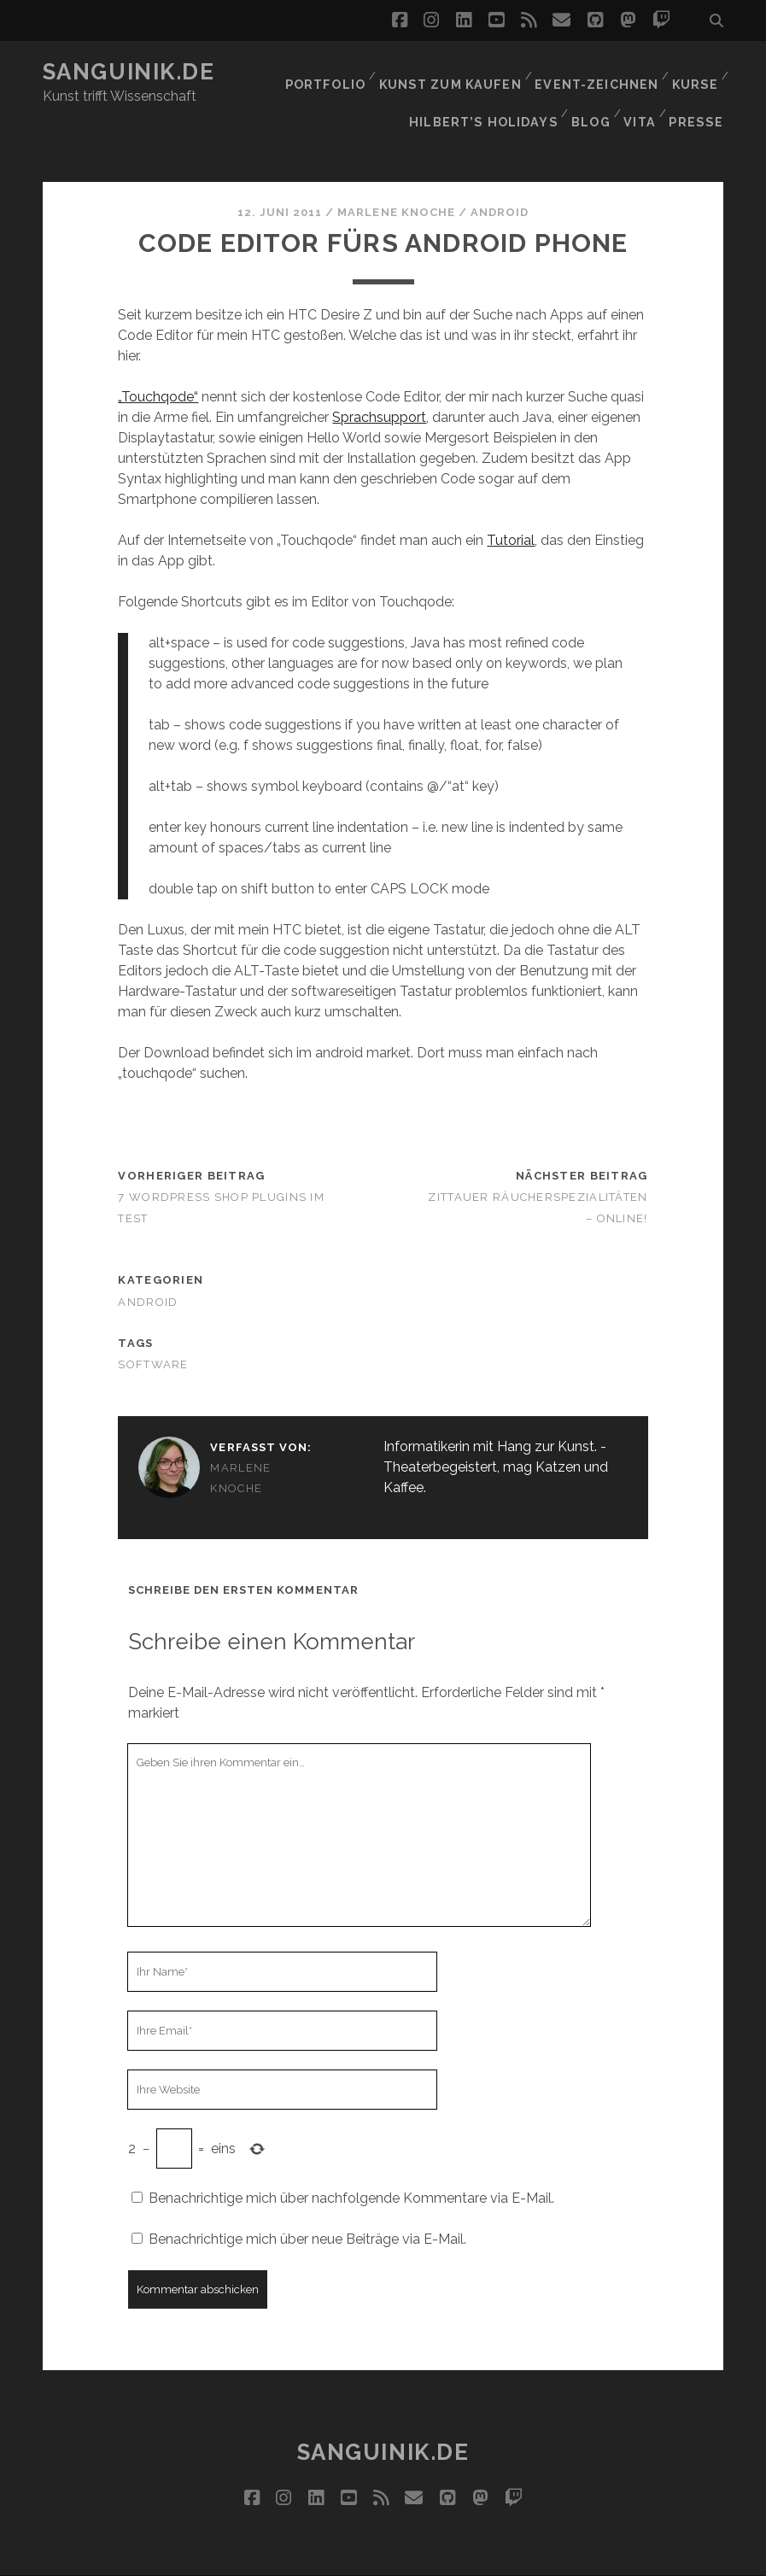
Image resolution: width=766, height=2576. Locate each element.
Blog (588, 93)
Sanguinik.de (129, 72)
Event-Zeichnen (596, 72)
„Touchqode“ (158, 360)
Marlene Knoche (396, 175)
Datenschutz (511, 2556)
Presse (699, 93)
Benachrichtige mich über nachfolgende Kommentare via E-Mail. (351, 2161)
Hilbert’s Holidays (483, 93)
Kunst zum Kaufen (454, 72)
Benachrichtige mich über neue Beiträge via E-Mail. (307, 2202)
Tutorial (511, 503)
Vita (641, 93)
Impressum (415, 2556)
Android (500, 175)
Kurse (694, 72)
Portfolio (330, 72)
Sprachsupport (379, 380)
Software (153, 1327)
